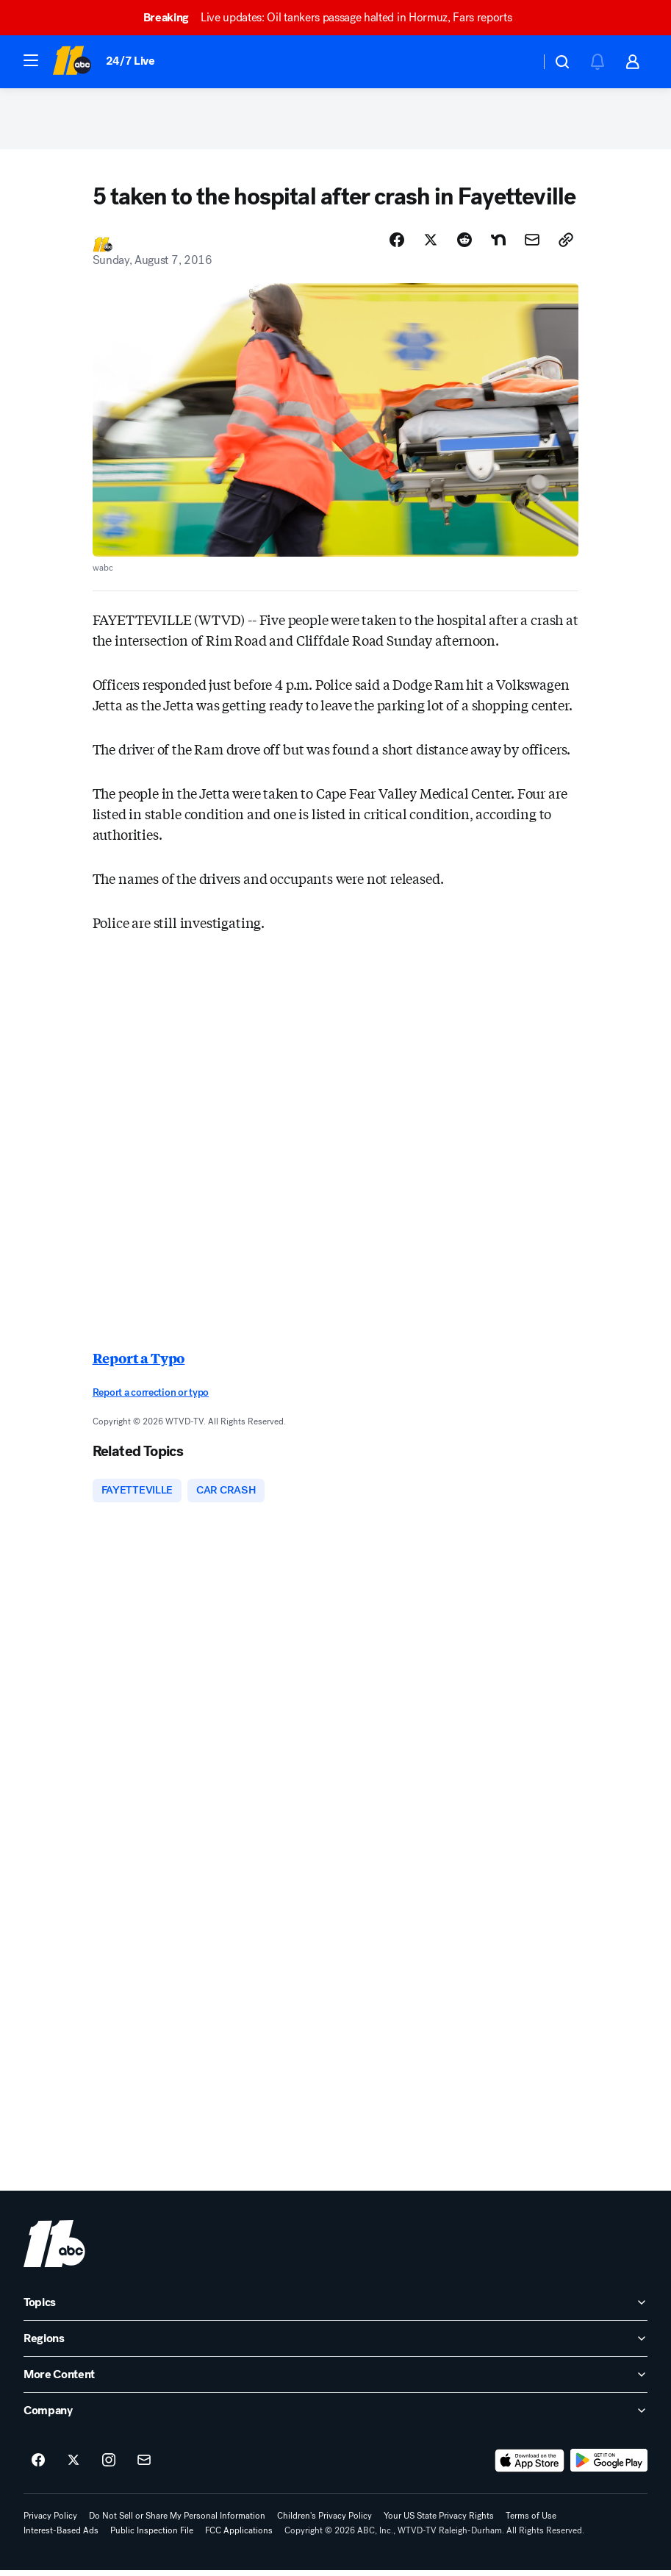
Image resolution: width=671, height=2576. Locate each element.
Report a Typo (139, 1362)
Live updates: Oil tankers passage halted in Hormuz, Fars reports (334, 17)
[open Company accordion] (335, 2416)
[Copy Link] (565, 244)
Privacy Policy (50, 2521)
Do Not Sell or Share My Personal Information (177, 2521)
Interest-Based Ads (61, 2536)
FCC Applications (239, 2536)
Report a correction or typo (151, 1398)
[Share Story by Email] (532, 244)
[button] (30, 60)
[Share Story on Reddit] (464, 244)
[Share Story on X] (430, 244)
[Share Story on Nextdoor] (498, 244)
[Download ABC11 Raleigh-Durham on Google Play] (608, 2466)
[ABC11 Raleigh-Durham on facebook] (38, 2466)
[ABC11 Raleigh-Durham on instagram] (108, 2466)
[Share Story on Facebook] (396, 244)
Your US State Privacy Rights (439, 2521)
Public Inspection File (151, 2536)
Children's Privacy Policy (324, 2521)
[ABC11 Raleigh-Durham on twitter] (73, 2466)
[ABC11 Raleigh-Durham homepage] (71, 62)
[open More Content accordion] (335, 2380)
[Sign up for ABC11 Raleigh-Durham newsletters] (144, 2466)
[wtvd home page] (54, 2249)
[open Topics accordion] (335, 2308)
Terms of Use (531, 2521)
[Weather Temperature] (517, 61)
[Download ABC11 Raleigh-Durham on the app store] (530, 2466)
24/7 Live (130, 60)
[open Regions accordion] (335, 2344)
